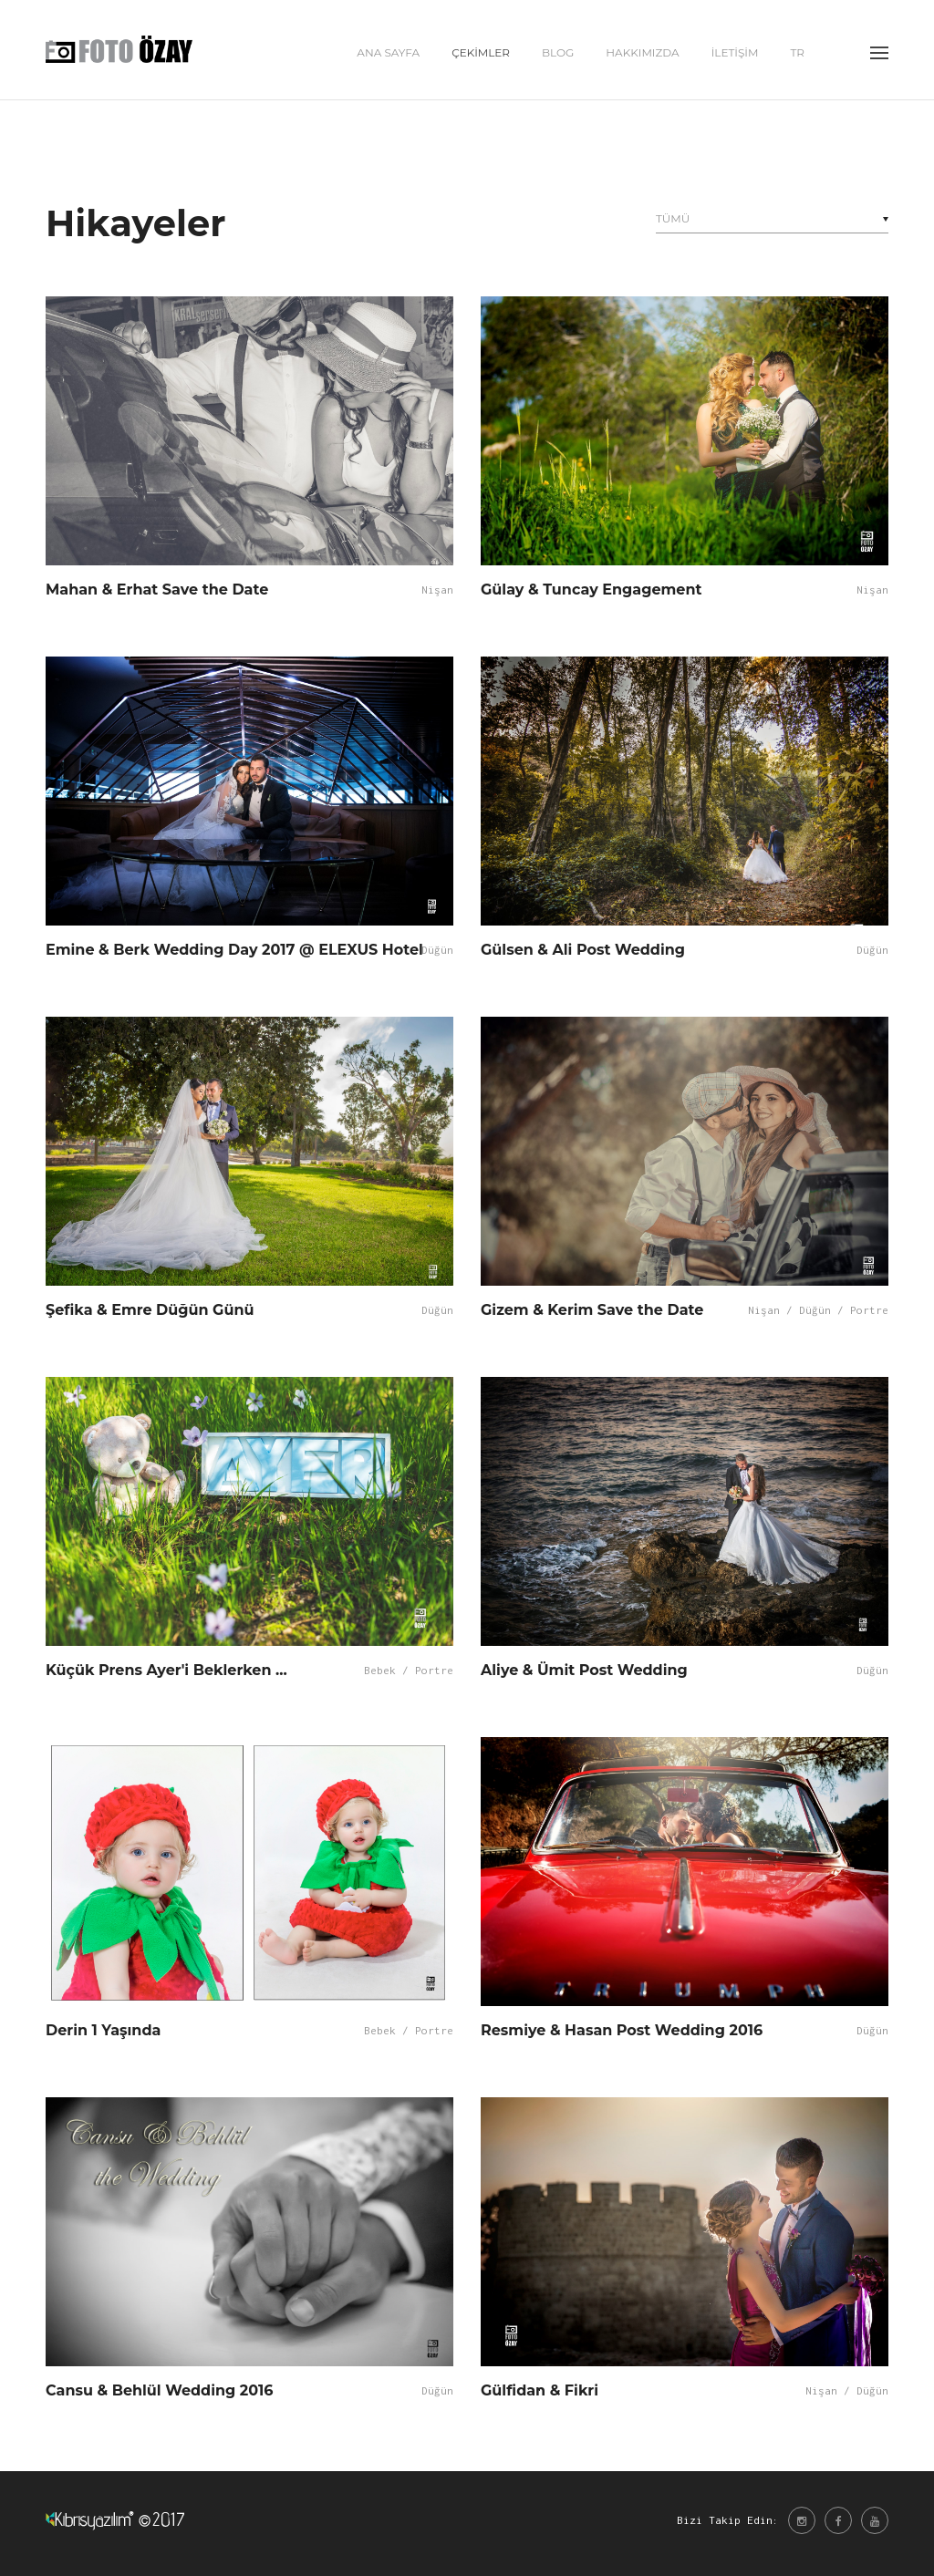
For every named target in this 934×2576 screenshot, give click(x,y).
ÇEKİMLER (480, 55)
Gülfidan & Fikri (539, 2390)
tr (797, 55)
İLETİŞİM (735, 55)
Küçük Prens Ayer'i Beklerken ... (166, 1670)
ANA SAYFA (388, 55)
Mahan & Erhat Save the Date (157, 589)
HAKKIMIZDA (642, 55)
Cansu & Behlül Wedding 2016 (160, 2390)
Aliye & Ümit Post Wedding (584, 1670)
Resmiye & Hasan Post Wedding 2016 (622, 2030)
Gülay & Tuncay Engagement (591, 589)
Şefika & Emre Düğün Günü (150, 1310)
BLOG (558, 55)
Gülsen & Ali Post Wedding (583, 949)
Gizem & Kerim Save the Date (592, 1310)
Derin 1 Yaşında (103, 2030)
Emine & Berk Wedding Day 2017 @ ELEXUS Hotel (234, 949)
